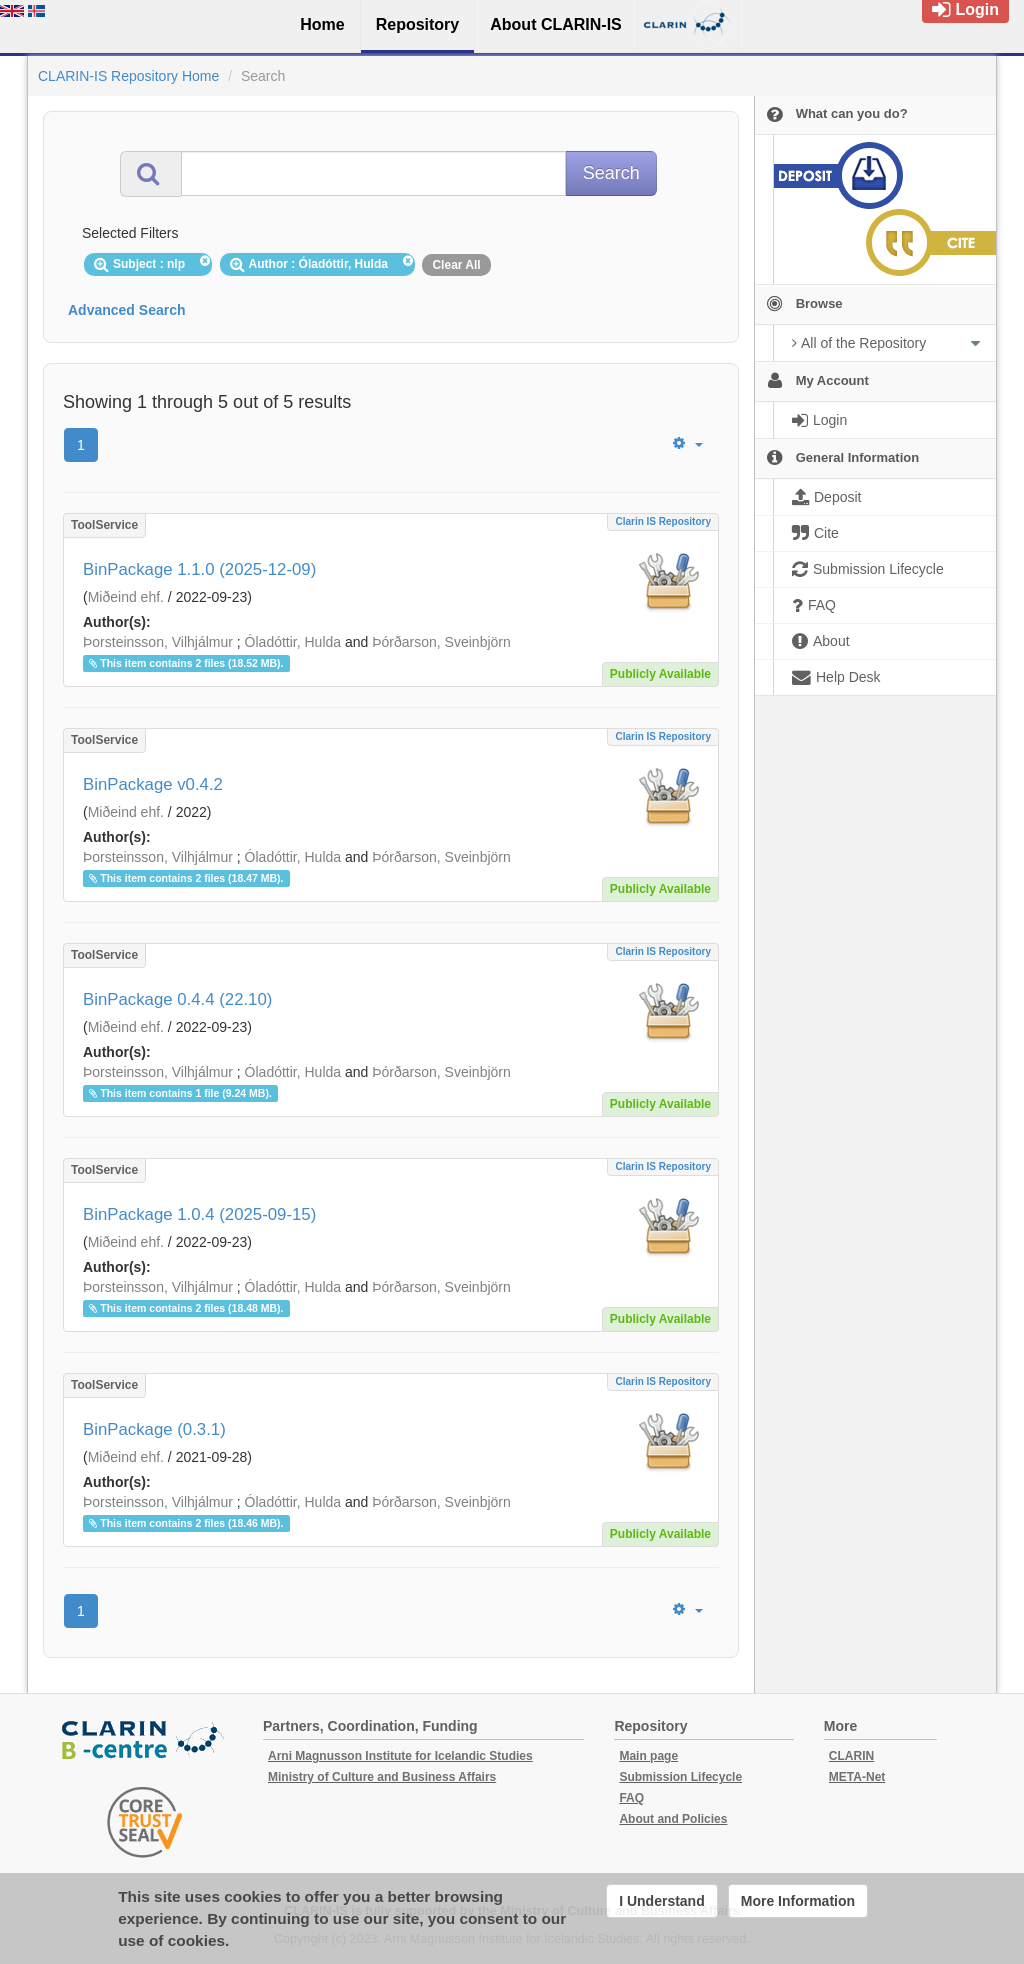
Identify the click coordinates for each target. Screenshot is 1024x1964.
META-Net (857, 1777)
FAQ (631, 1798)
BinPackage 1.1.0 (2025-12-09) (199, 569)
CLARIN (851, 1756)
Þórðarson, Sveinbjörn (441, 642)
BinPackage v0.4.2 (153, 784)
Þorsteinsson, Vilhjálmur (158, 642)
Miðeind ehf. (126, 597)
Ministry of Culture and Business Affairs (382, 1777)
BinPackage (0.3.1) (154, 1429)
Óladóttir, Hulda (293, 642)
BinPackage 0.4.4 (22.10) (177, 999)
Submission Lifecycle (680, 1777)
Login (965, 9)
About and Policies (673, 1819)
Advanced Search (127, 310)
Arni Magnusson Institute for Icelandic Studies (400, 1756)
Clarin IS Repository (663, 521)
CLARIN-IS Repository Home (128, 76)
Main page (648, 1756)
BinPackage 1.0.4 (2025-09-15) (199, 1214)
